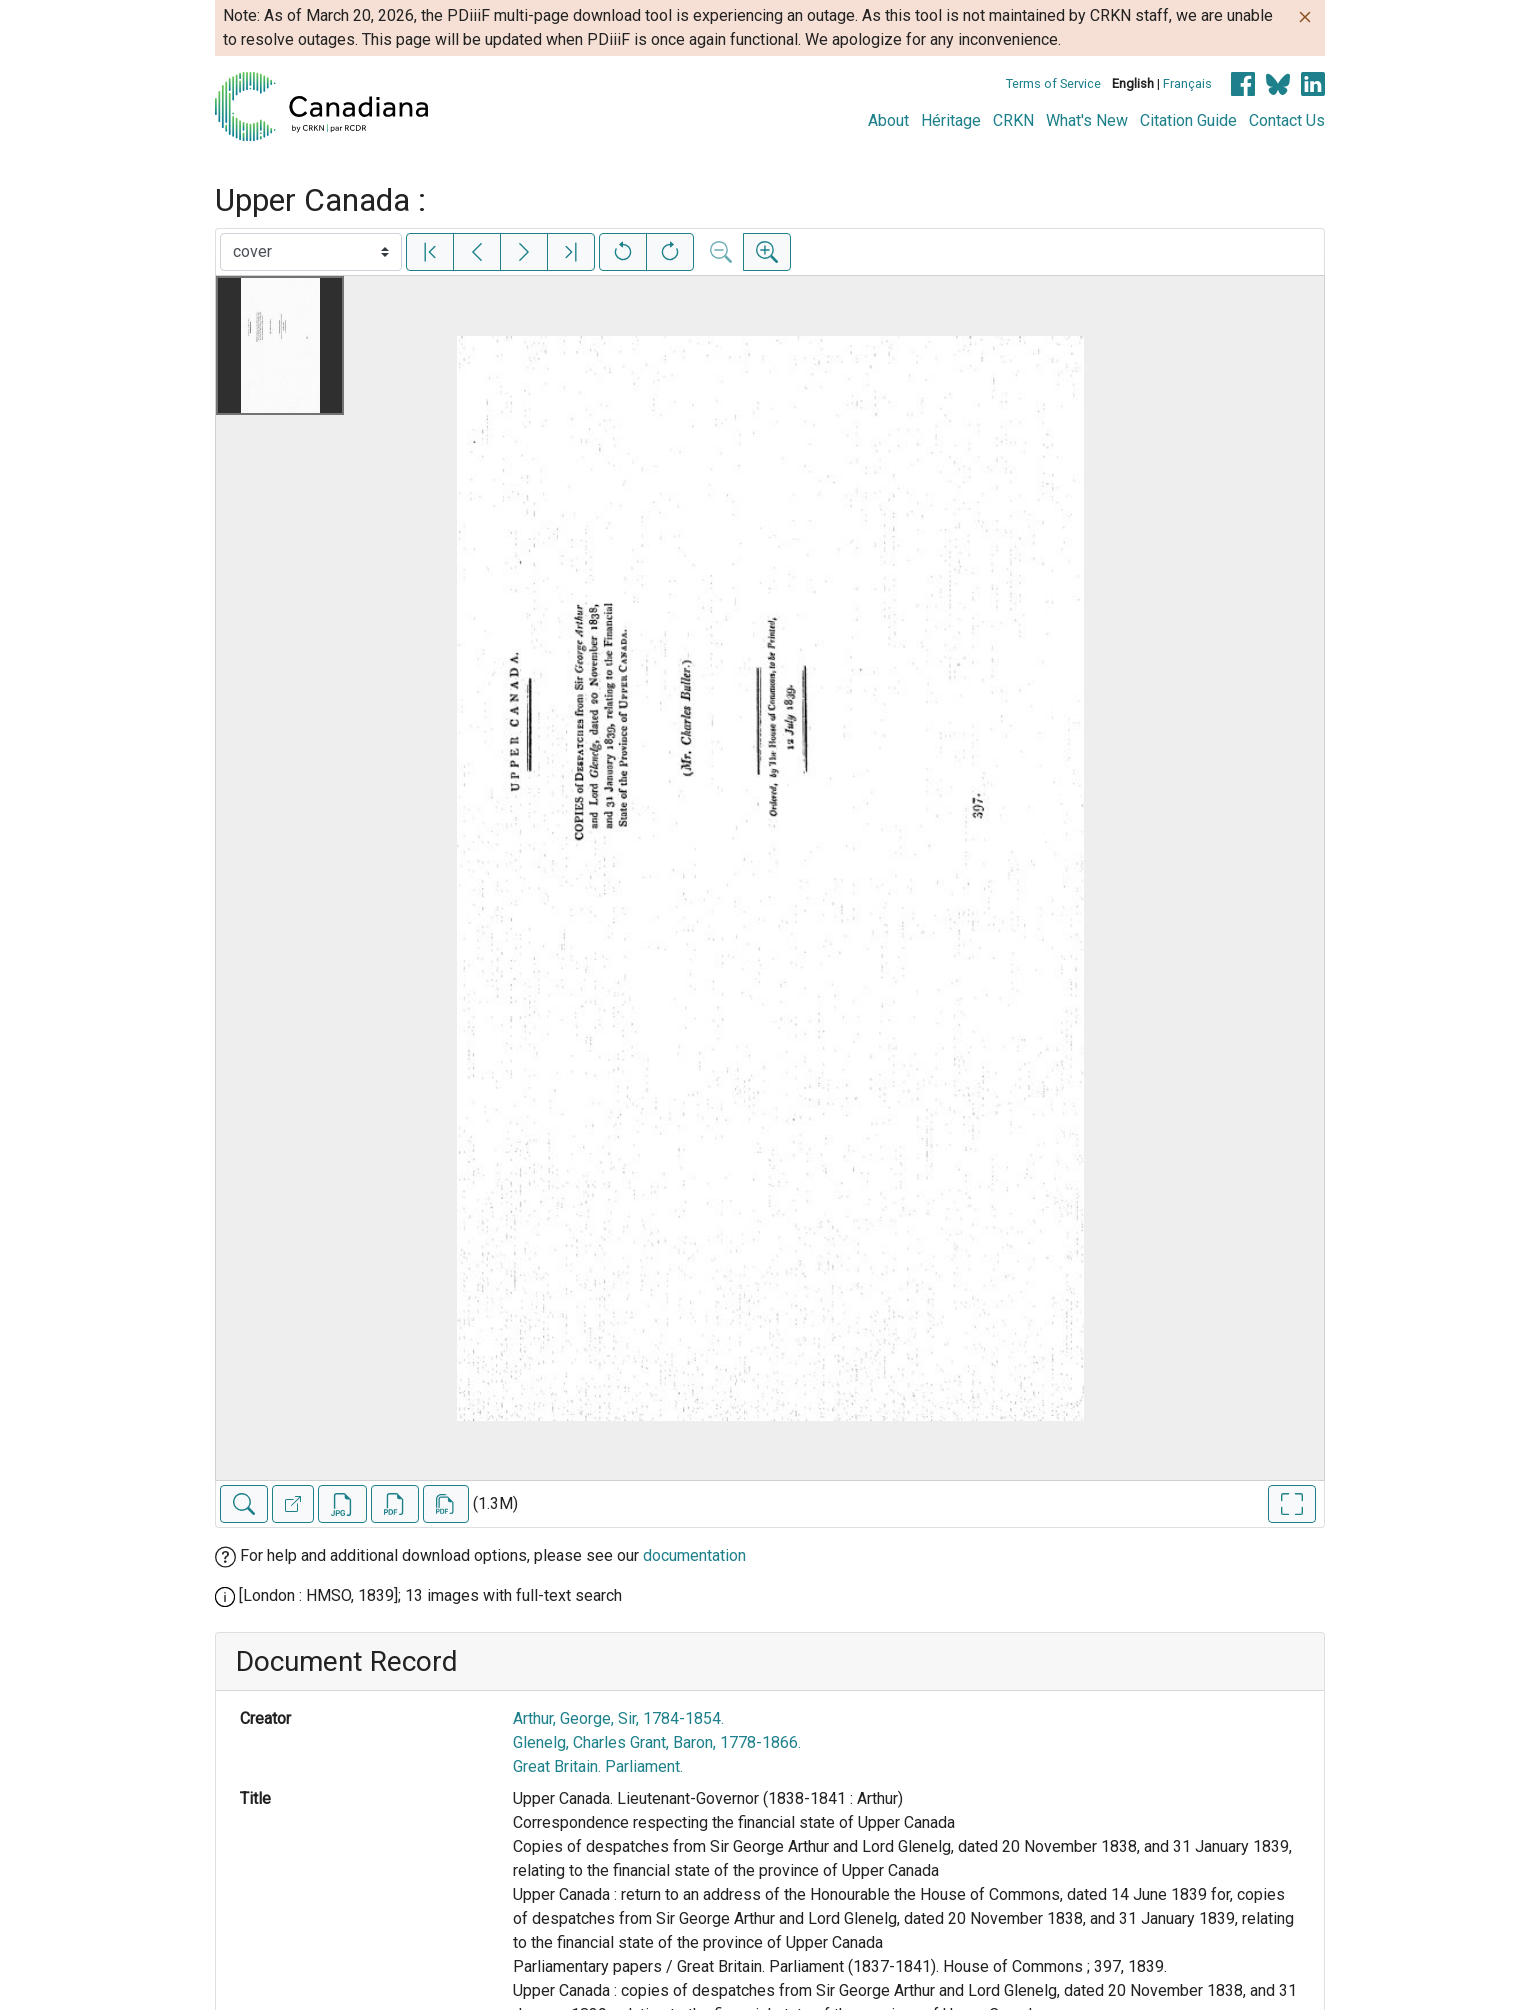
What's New (1087, 120)
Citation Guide (1188, 120)
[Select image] (311, 252)
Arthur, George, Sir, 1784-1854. (618, 1718)
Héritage (951, 120)
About (888, 120)
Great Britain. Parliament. (598, 1766)
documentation (694, 1555)
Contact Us (1287, 120)
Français (1187, 83)
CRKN (1013, 120)
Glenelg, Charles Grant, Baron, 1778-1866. (657, 1742)
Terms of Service (1053, 83)
